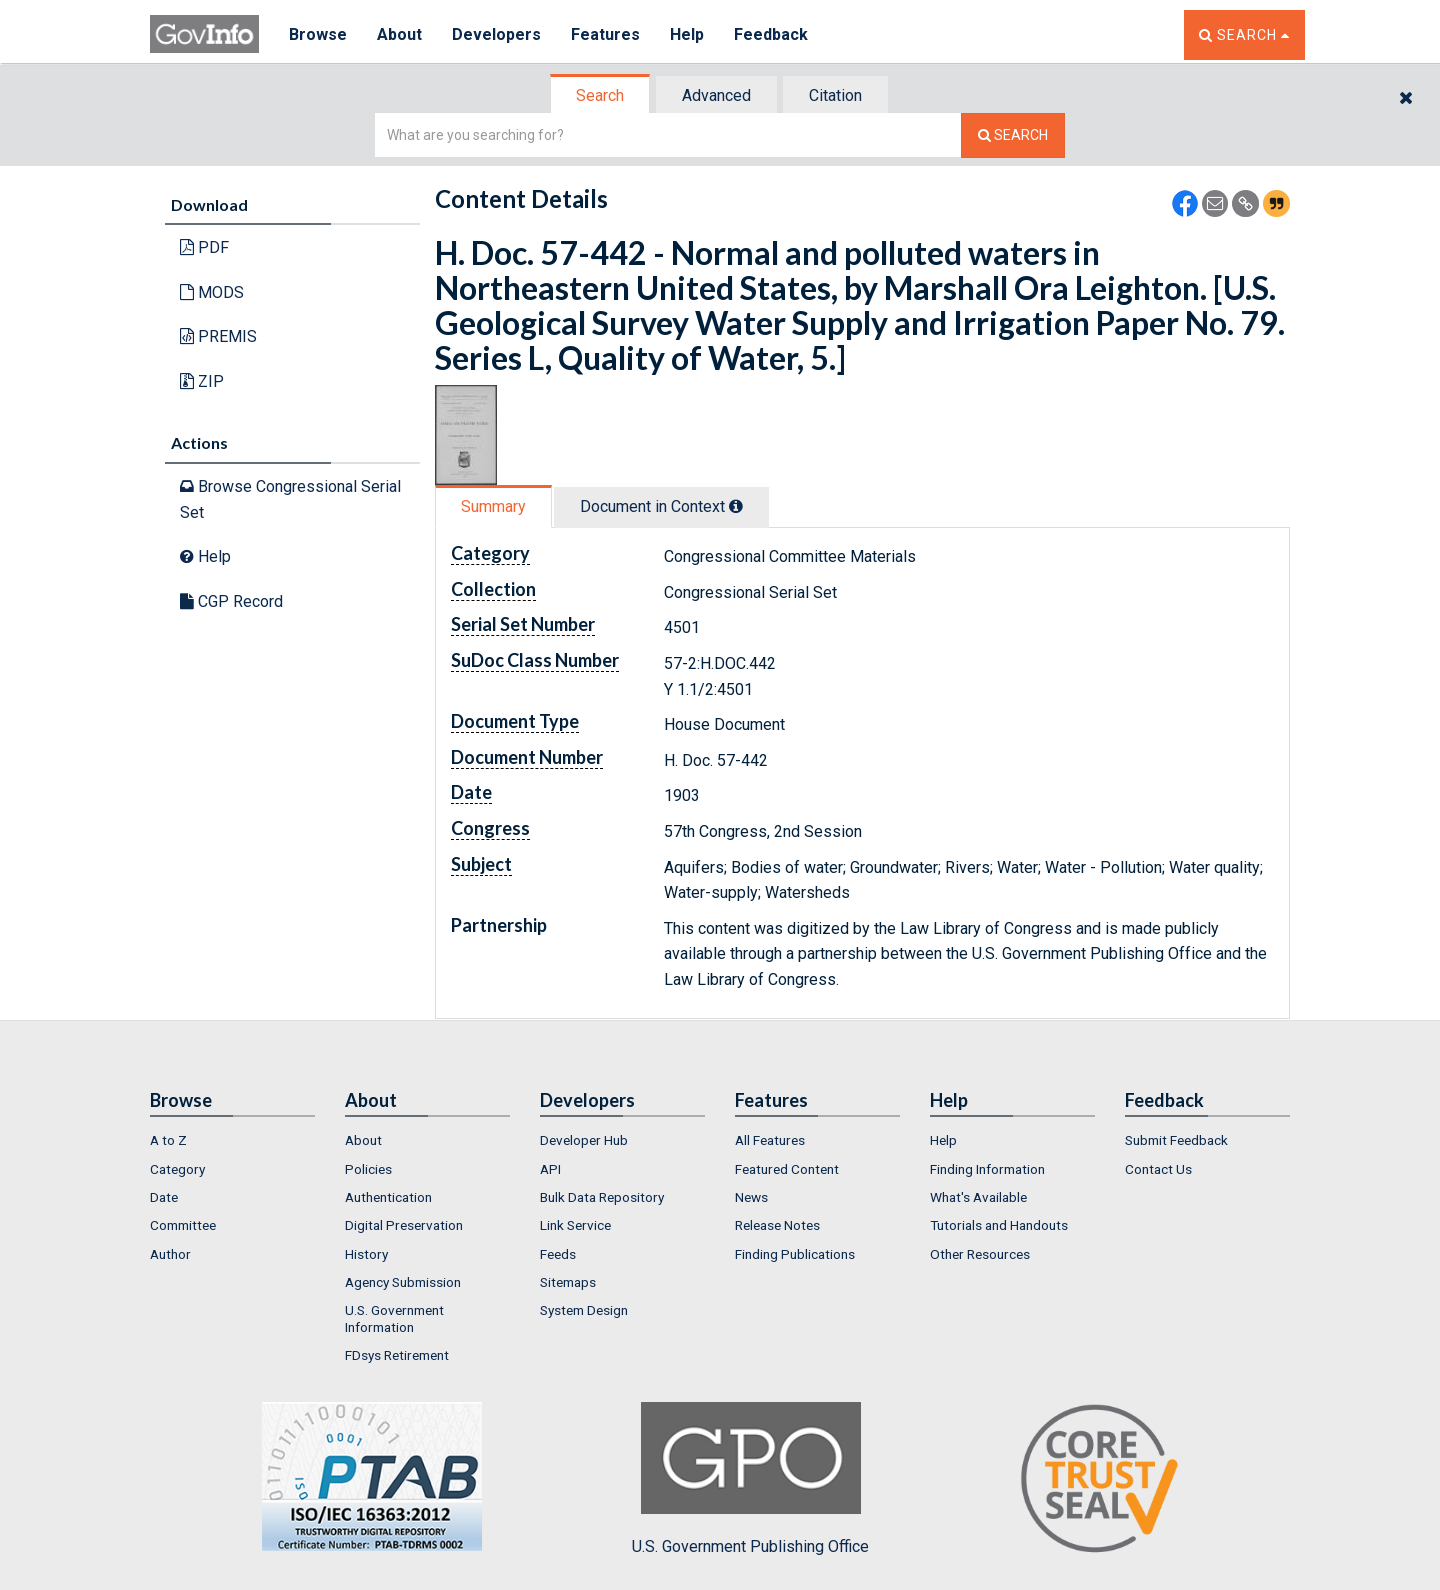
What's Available (978, 1197)
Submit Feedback (1176, 1140)
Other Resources (980, 1254)
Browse (318, 34)
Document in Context (661, 506)
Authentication (388, 1197)
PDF (204, 247)
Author (170, 1254)
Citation (835, 95)
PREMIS (218, 336)
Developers (496, 34)
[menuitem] (232, 1140)
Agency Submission (403, 1282)
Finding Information (987, 1169)
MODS (212, 292)
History (366, 1254)
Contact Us (1158, 1169)
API (550, 1169)
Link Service (575, 1225)
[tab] (601, 95)
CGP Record (231, 601)
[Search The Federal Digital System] (1013, 135)
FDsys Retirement (397, 1355)
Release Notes (777, 1225)
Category (177, 1169)
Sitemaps (568, 1282)
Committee (183, 1225)
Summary (493, 506)
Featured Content (787, 1169)
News (751, 1197)
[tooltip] (736, 506)
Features (605, 34)
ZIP (202, 381)
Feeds (558, 1254)
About (399, 34)
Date (164, 1197)
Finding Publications (795, 1254)
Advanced (716, 95)
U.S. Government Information (394, 1318)
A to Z (168, 1140)
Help (687, 34)
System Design (584, 1310)
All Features (770, 1140)
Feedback (771, 34)
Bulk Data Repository (602, 1197)
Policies (368, 1169)
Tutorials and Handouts (999, 1225)
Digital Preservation (404, 1225)
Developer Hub (584, 1140)
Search (600, 95)
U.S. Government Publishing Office (750, 1479)
